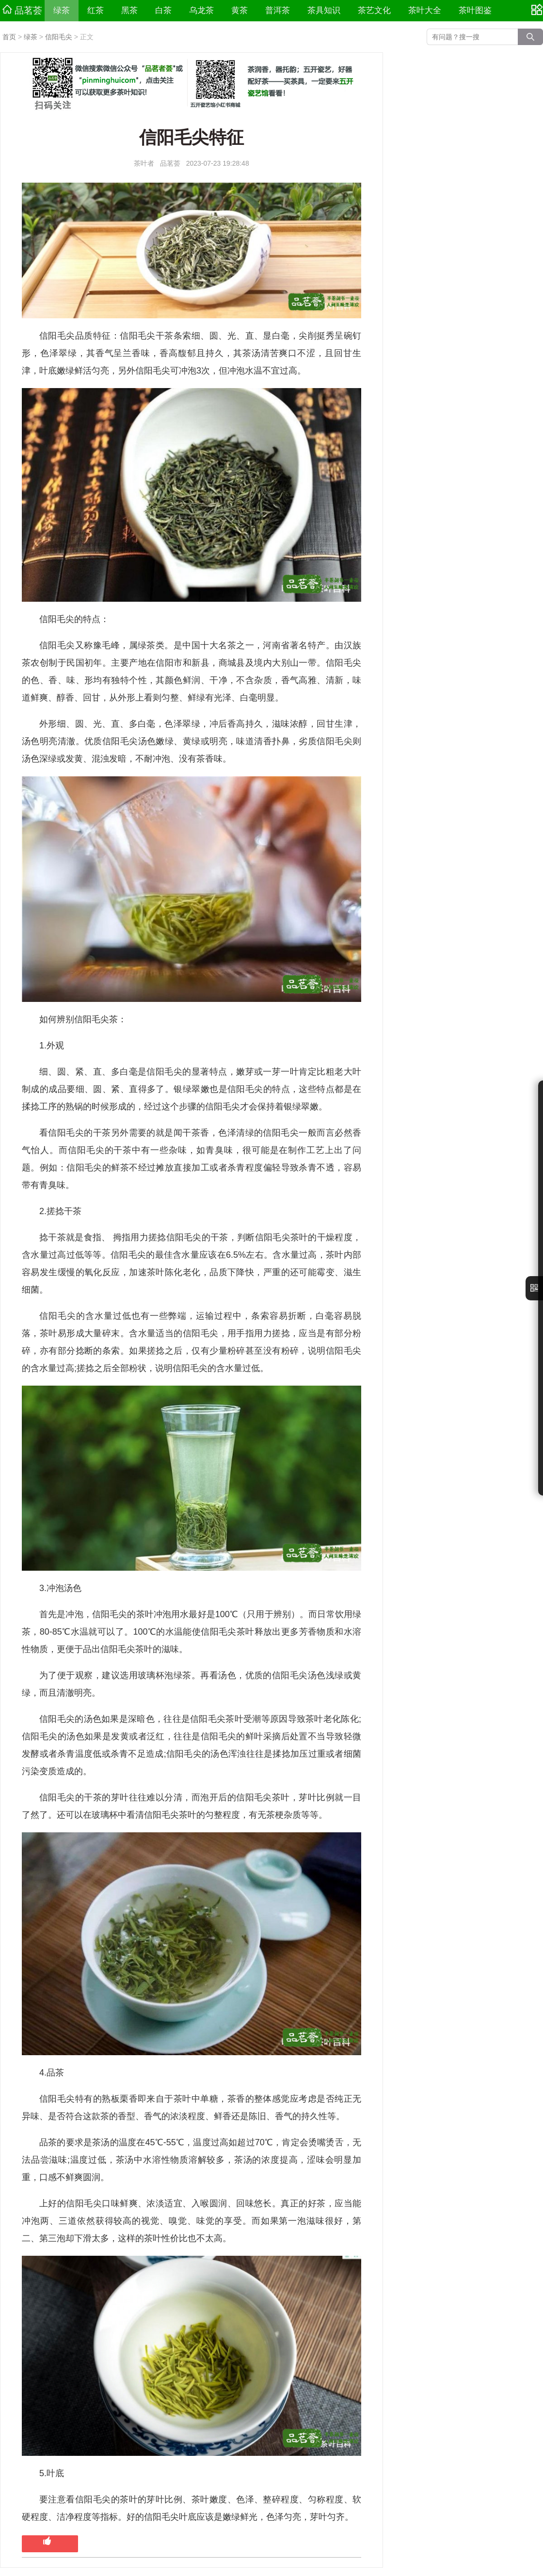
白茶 (163, 10)
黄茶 (239, 10)
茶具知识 (323, 10)
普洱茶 (277, 10)
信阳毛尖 (58, 37)
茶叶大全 (424, 10)
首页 (9, 37)
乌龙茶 (201, 10)
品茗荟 (22, 10)
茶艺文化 (374, 10)
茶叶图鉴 (475, 10)
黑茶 (129, 10)
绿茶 (61, 10)
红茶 (95, 10)
